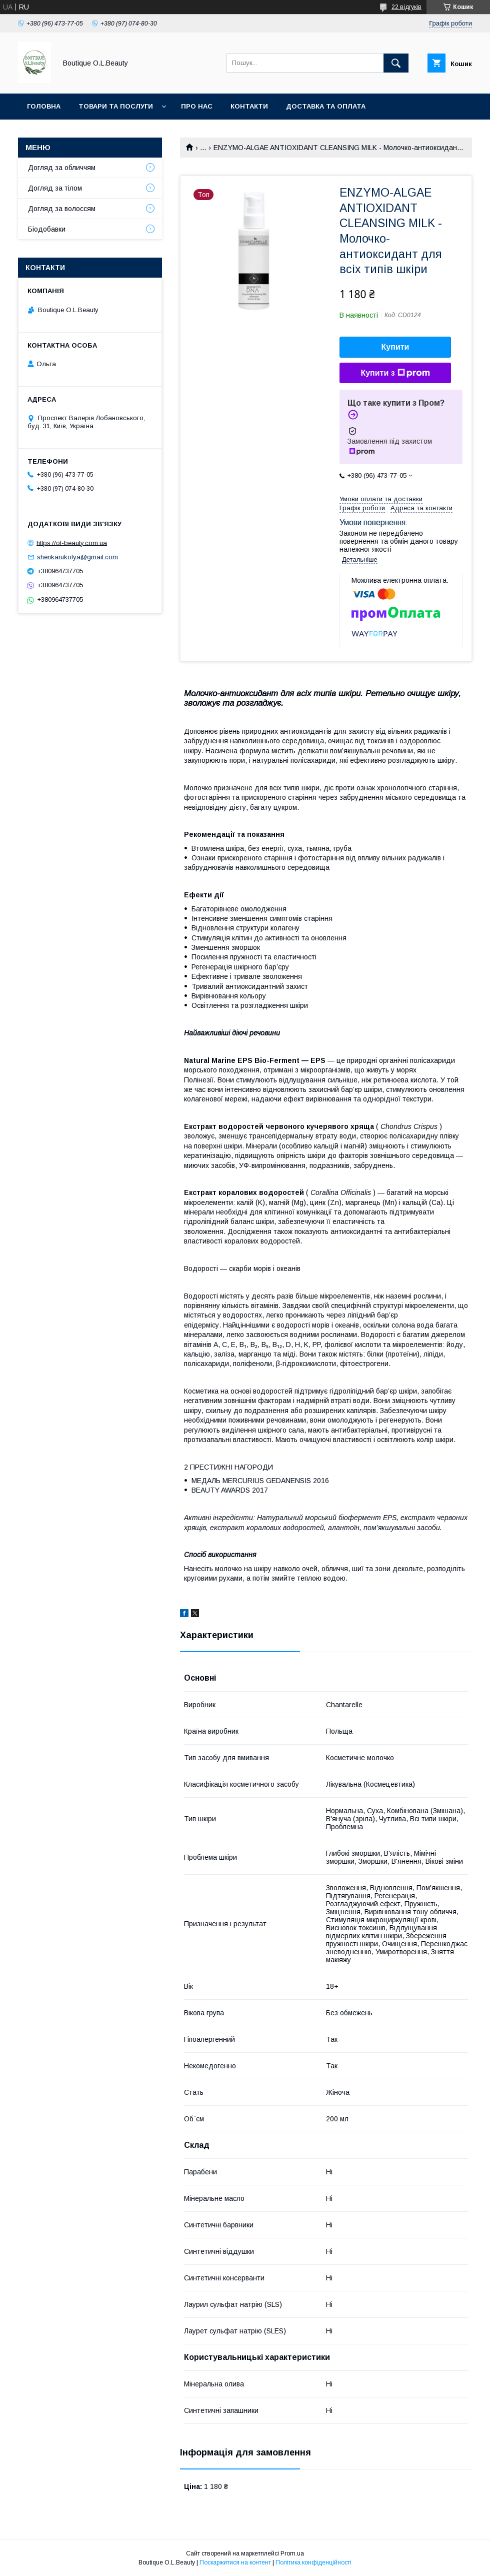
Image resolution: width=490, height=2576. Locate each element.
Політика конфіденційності (314, 2562)
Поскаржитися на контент (235, 2562)
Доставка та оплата (326, 106)
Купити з (395, 373)
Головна (43, 106)
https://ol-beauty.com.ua (71, 542)
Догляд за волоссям (62, 209)
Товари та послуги (115, 106)
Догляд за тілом (55, 188)
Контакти (249, 106)
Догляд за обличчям (62, 168)
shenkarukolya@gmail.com (77, 557)
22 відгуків (407, 7)
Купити (396, 347)
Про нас (196, 106)
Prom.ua (292, 2553)
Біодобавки (47, 229)
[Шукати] (396, 63)
